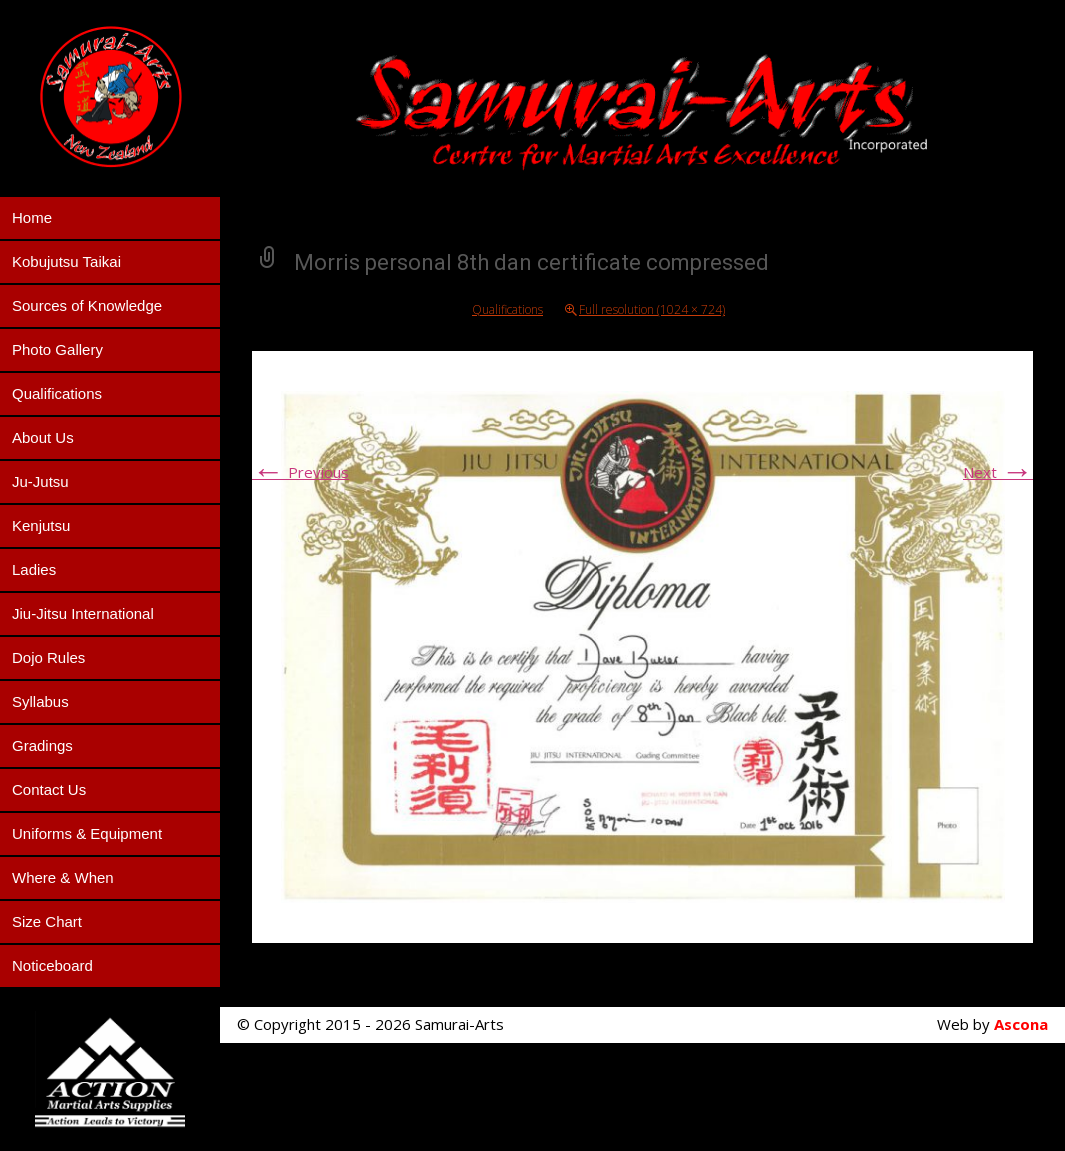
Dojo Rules (48, 657)
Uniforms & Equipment (87, 833)
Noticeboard (52, 965)
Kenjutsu (41, 525)
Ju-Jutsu (40, 481)
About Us (43, 437)
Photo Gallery (57, 349)
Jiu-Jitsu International (83, 613)
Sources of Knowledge (87, 305)
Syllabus (40, 701)
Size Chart (47, 921)
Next (998, 472)
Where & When (63, 877)
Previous (300, 472)
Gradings (42, 745)
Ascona (1021, 1024)
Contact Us (49, 789)
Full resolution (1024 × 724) (652, 309)
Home (32, 217)
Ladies (34, 569)
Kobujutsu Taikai (66, 261)
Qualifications (57, 393)
